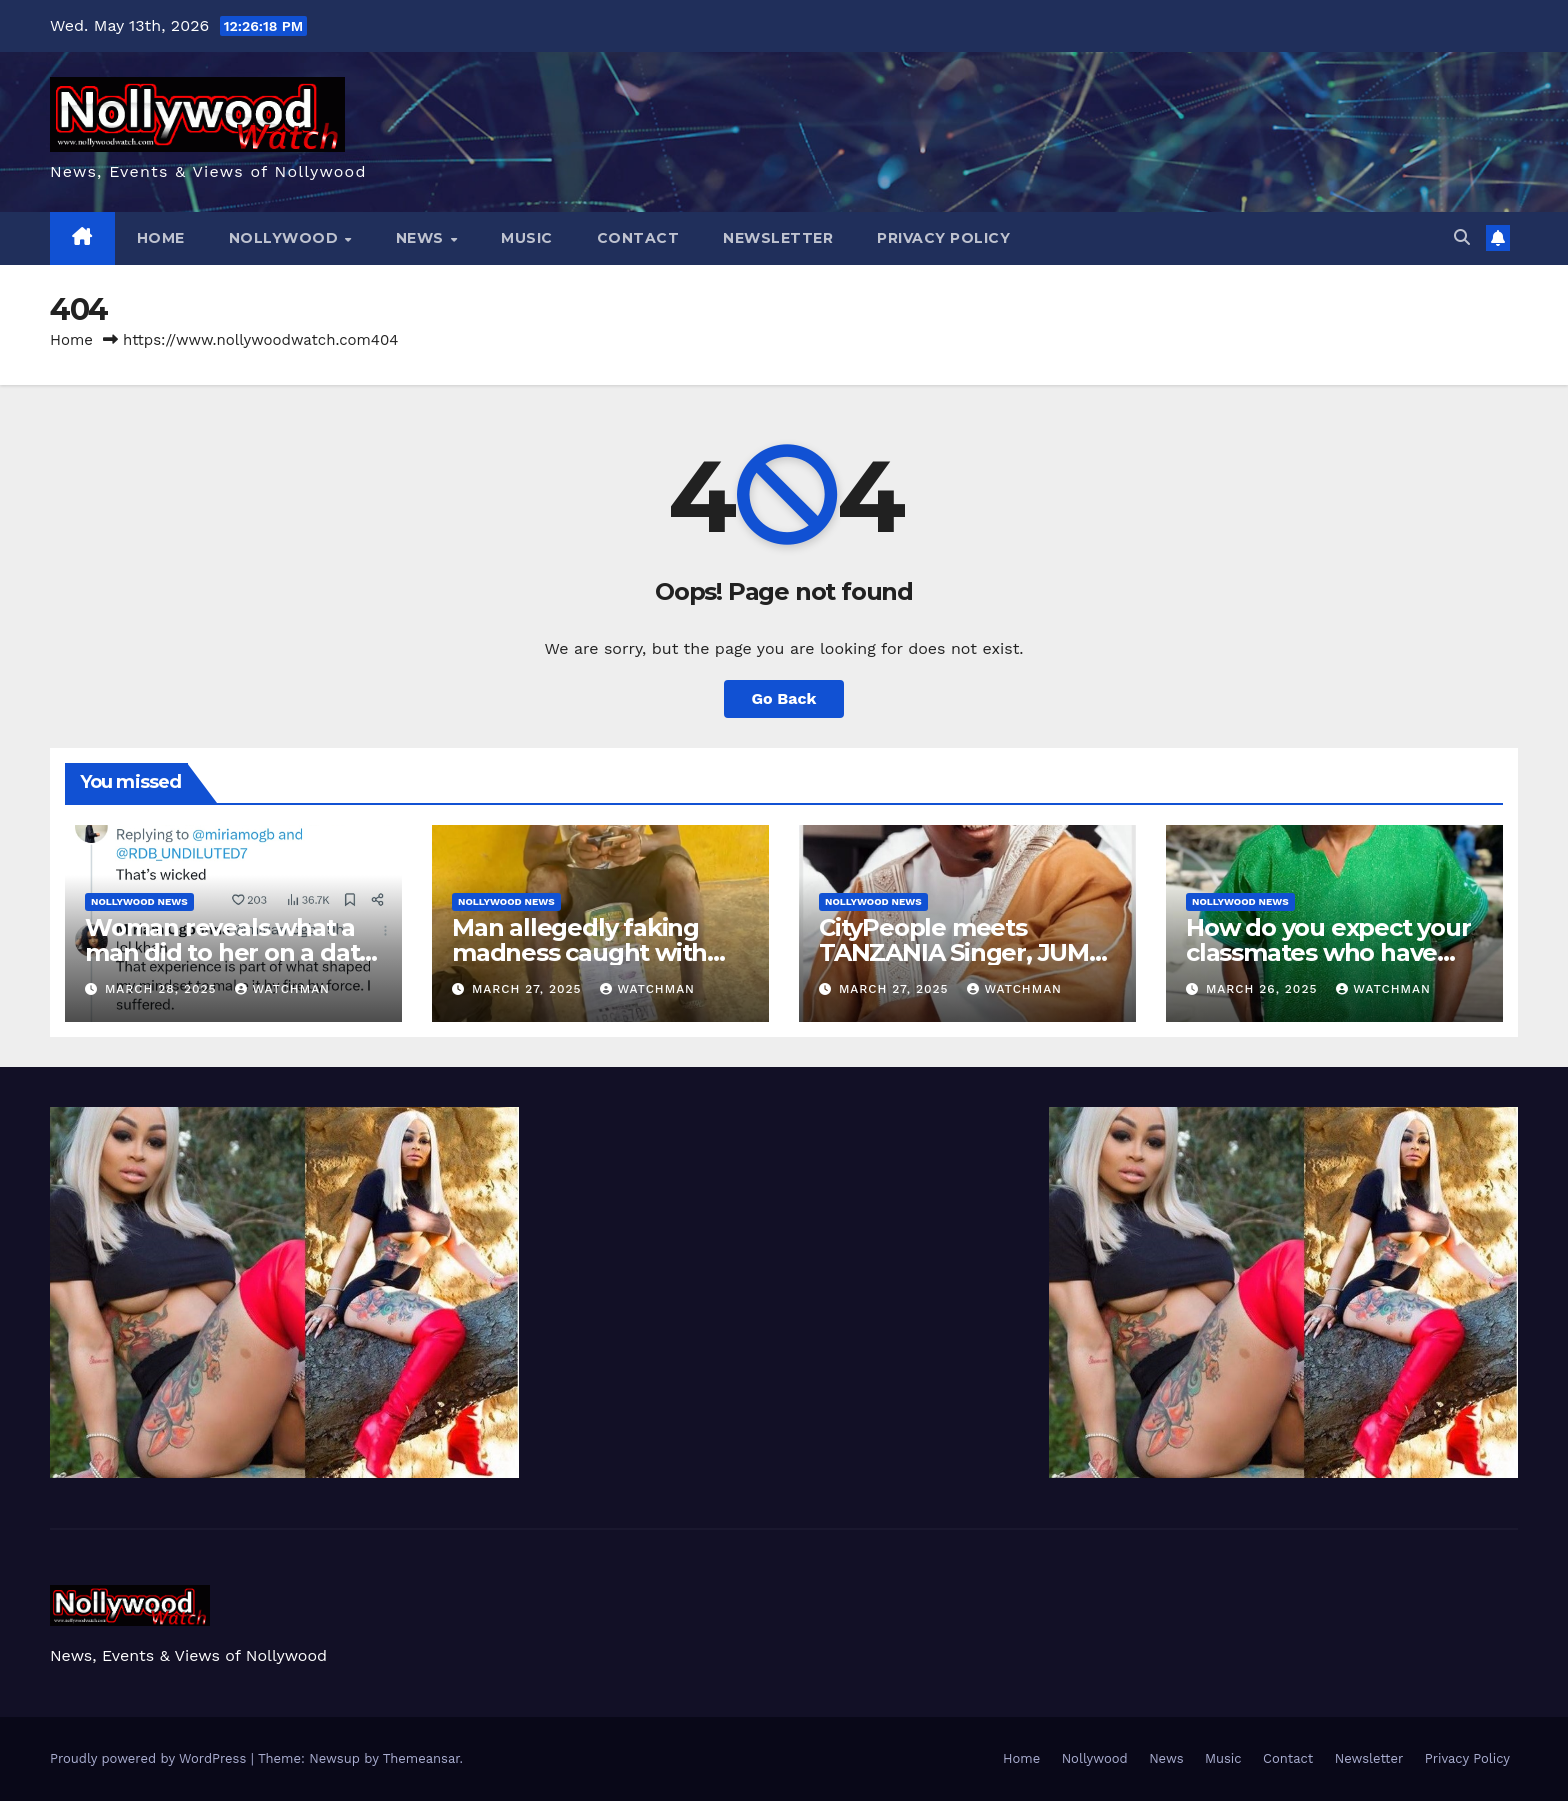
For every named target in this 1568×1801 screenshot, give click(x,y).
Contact (638, 238)
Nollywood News (139, 901)
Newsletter (778, 238)
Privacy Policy (943, 238)
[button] (1462, 237)
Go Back (784, 698)
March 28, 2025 (163, 989)
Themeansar (421, 1758)
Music (527, 238)
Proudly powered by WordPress (150, 1758)
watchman (282, 989)
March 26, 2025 (1264, 989)
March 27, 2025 (529, 989)
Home (161, 238)
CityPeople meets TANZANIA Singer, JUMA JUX (962, 952)
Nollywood (286, 238)
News (422, 238)
